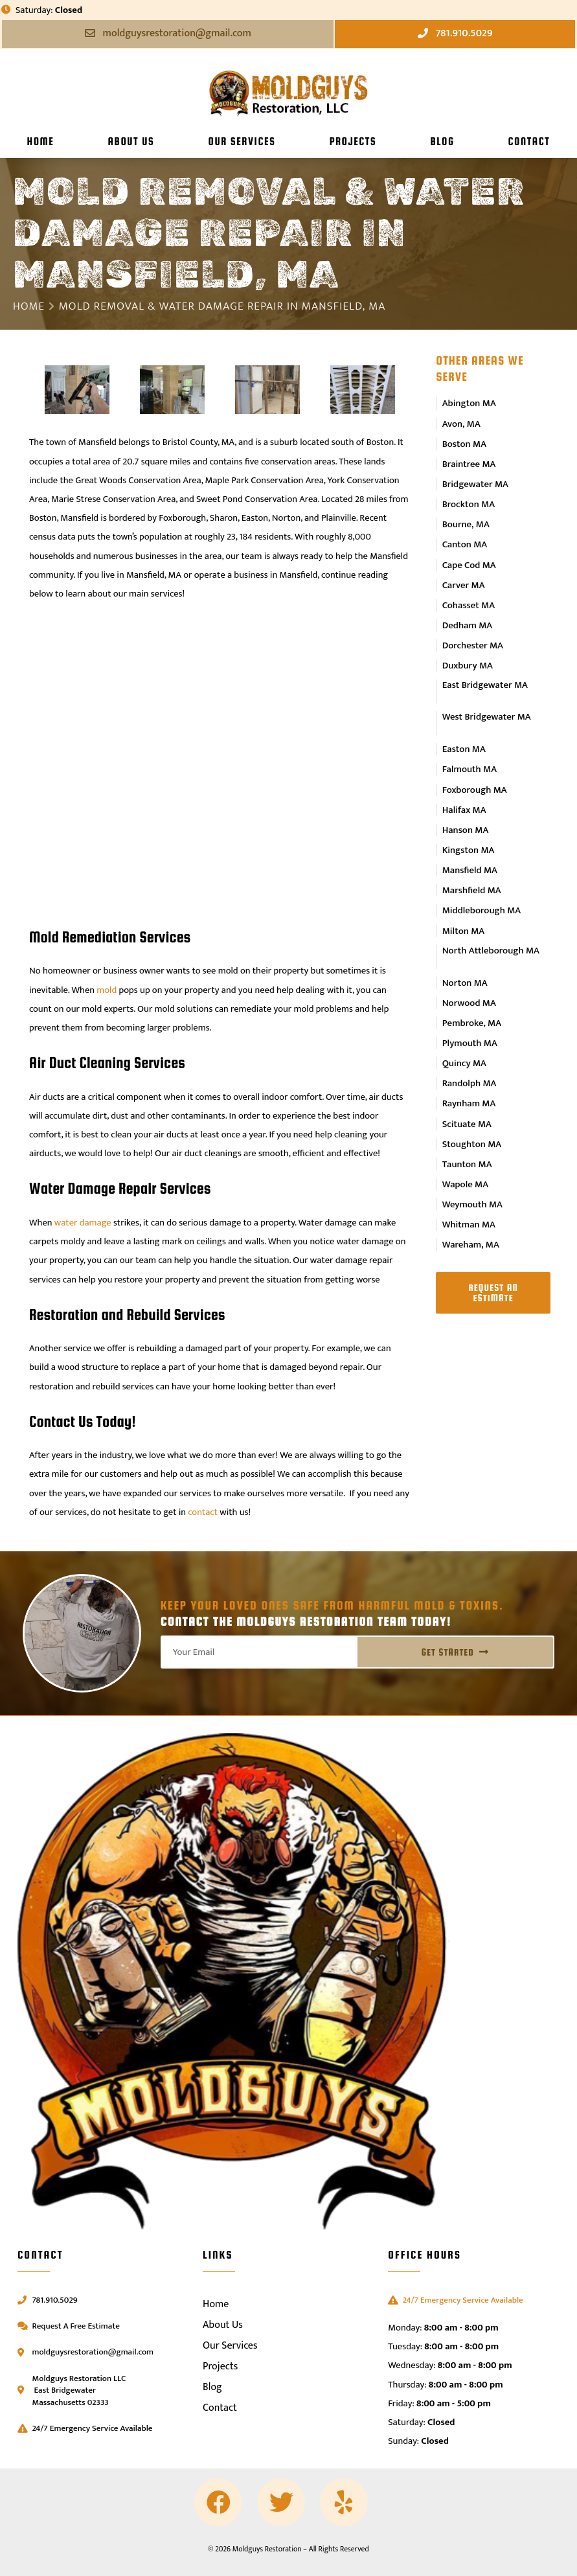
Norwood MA (468, 972)
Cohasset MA (468, 594)
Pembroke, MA (471, 991)
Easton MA (463, 731)
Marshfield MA (471, 865)
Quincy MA (464, 1029)
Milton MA (463, 903)
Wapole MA (465, 1144)
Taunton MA (467, 1125)
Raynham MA (468, 1067)
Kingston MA (468, 827)
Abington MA (469, 403)
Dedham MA (468, 613)
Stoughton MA (471, 1105)
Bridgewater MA (475, 479)
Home (40, 141)
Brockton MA (468, 499)
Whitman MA (468, 1182)
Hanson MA (465, 808)
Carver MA (463, 575)
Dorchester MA (472, 632)
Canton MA (464, 537)
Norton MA (464, 953)
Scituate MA (466, 1087)
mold (106, 990)
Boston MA (464, 441)
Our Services (242, 141)
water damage (82, 1223)
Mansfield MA (469, 846)
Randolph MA (468, 1048)
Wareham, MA (470, 1201)
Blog (442, 141)
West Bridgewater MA (486, 701)
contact (203, 1512)
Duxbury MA (467, 651)
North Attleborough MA (490, 923)
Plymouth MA (469, 1010)
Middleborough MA (480, 884)
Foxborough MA (474, 769)
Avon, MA (462, 422)
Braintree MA (468, 460)
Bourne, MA (465, 517)
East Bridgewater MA (484, 671)
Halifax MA (464, 789)
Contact (529, 141)
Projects (353, 141)
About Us (131, 141)
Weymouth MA (472, 1163)
